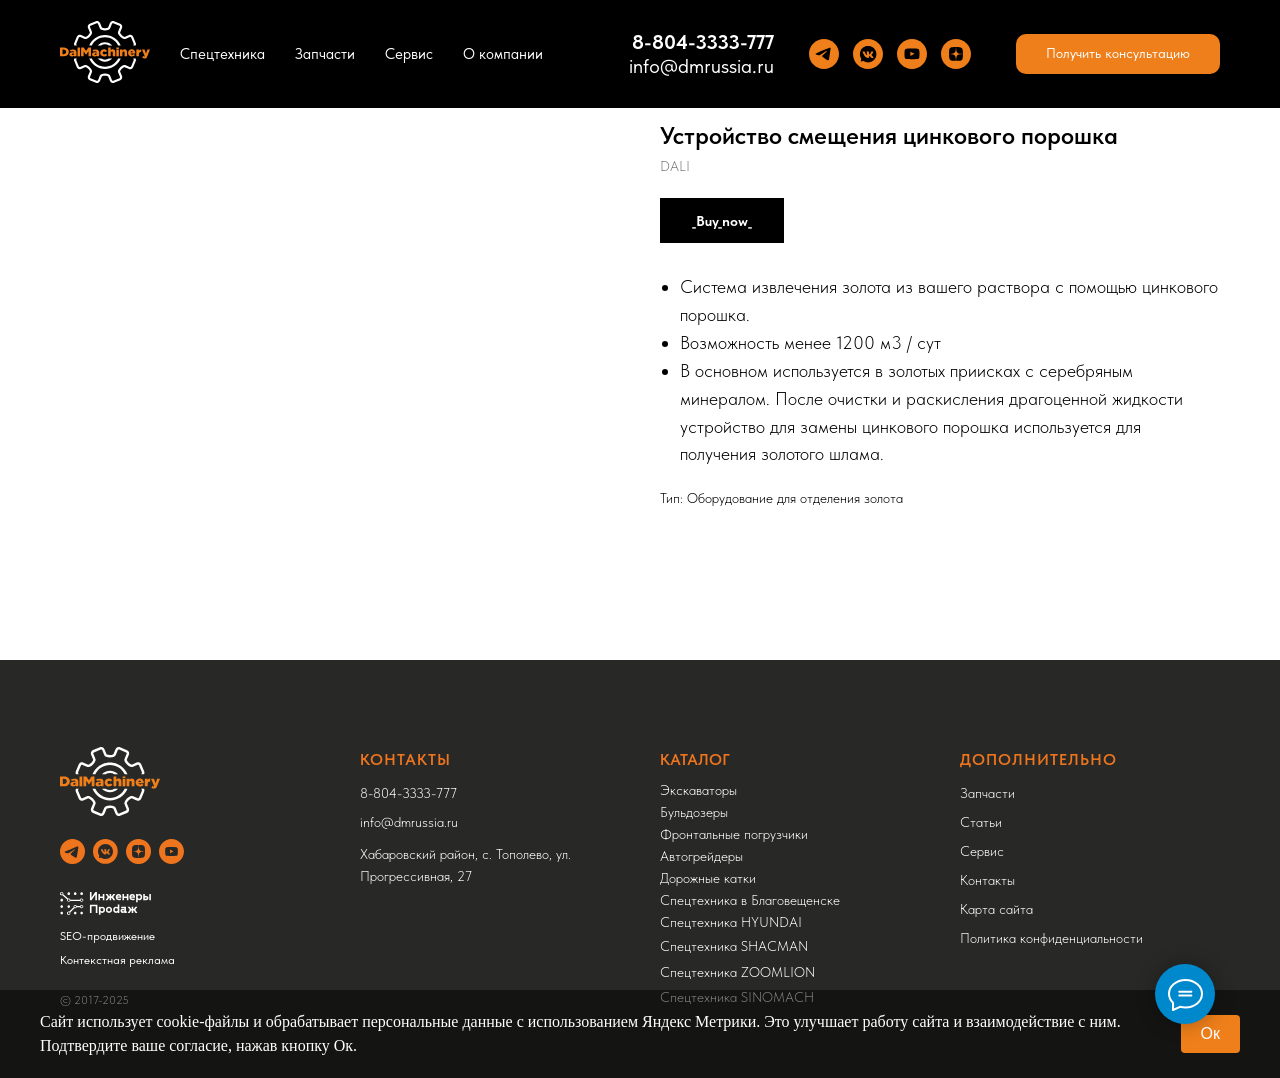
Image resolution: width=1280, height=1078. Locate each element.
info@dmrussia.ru (701, 66)
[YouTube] (912, 54)
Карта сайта (996, 909)
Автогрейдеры (701, 856)
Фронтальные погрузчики (734, 834)
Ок (1210, 1033)
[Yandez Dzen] (956, 54)
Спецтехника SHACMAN (734, 946)
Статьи (981, 822)
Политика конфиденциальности (1051, 938)
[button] (1118, 54)
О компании (503, 54)
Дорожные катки (708, 878)
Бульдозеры (694, 812)
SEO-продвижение (107, 936)
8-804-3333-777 (408, 793)
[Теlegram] (824, 54)
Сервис (409, 54)
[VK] (868, 54)
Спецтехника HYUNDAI (731, 922)
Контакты (987, 880)
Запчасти (325, 54)
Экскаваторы (698, 790)
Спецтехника (222, 54)
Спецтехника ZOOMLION (737, 972)
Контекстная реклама (117, 960)
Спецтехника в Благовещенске (750, 900)
